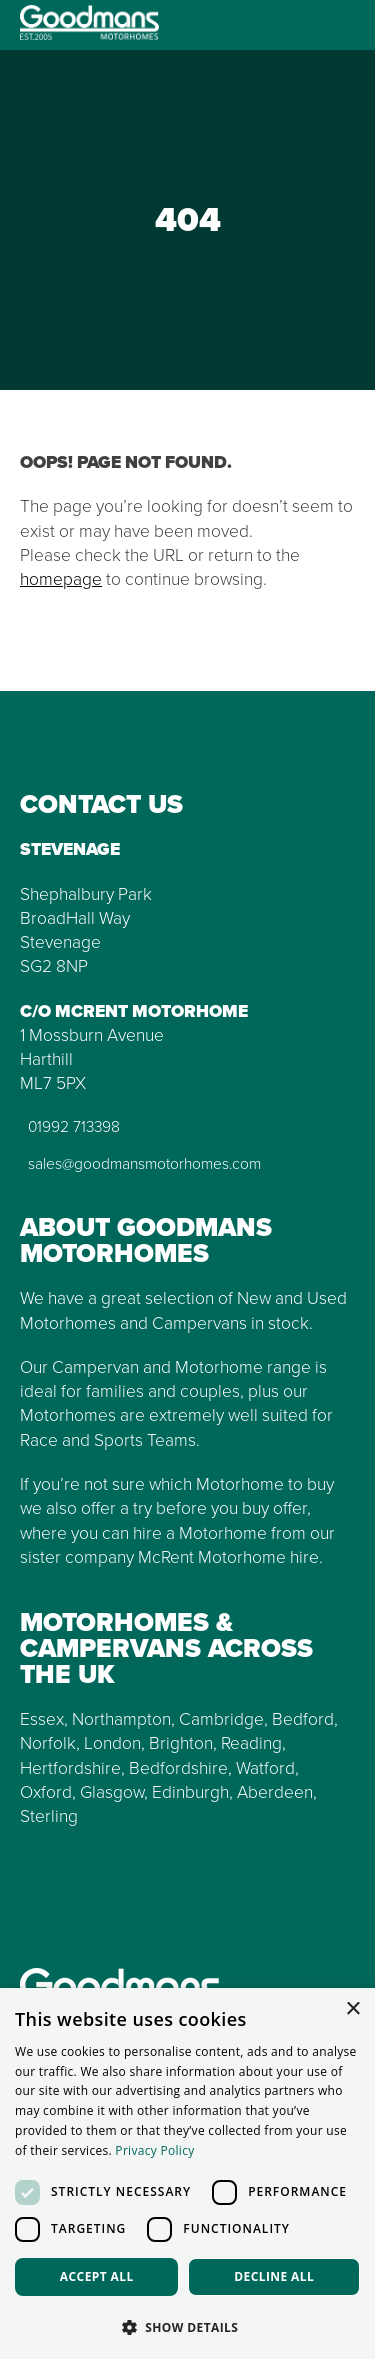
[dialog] (187, 2173)
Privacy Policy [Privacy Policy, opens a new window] (154, 2150)
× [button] (352, 2009)
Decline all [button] (274, 2276)
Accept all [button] (97, 2276)
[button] (187, 2326)
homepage (61, 579)
